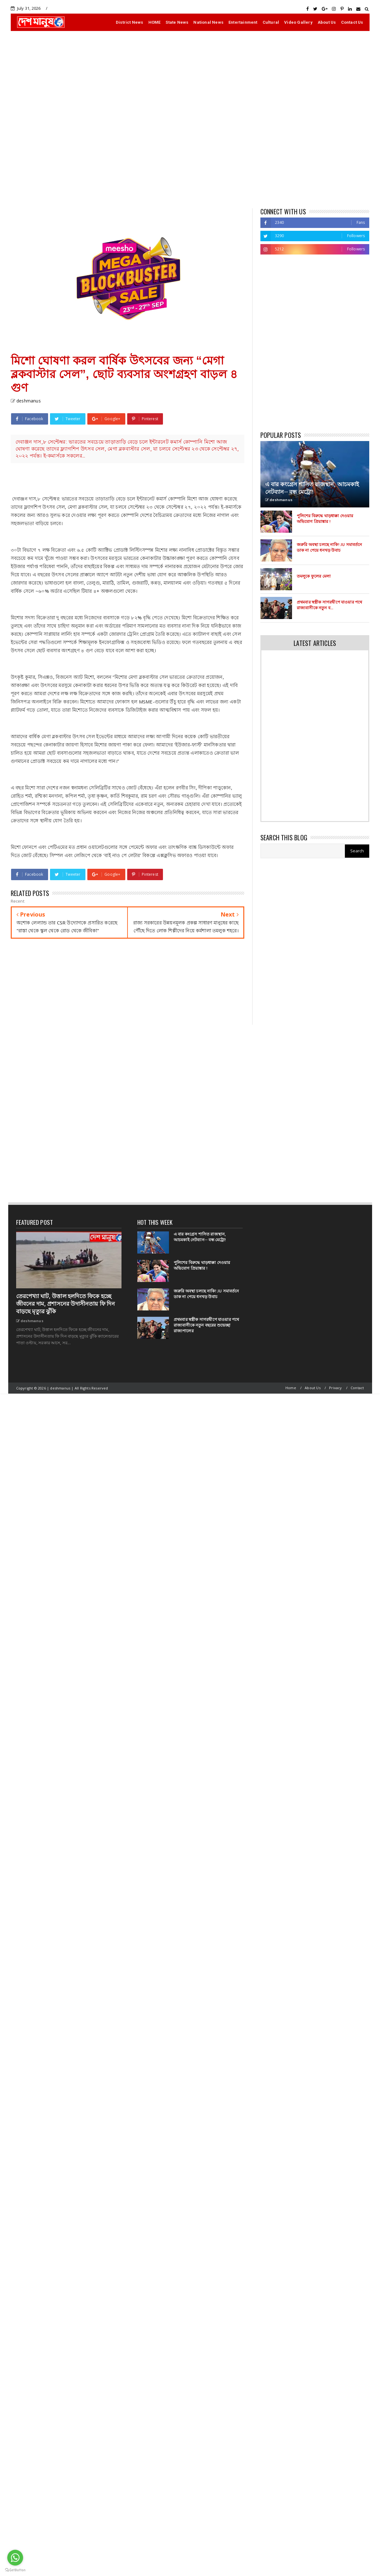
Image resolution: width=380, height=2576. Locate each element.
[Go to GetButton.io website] (15, 2570)
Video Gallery (298, 22)
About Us (327, 22)
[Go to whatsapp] (15, 2558)
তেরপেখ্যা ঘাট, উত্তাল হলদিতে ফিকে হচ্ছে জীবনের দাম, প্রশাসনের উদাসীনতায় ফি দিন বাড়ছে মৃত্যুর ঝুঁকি (65, 1304)
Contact (357, 1387)
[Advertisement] (76, 119)
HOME (154, 22)
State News (176, 22)
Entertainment (243, 22)
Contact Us (352, 22)
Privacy (335, 1387)
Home (290, 1387)
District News (129, 22)
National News (208, 22)
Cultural (271, 22)
